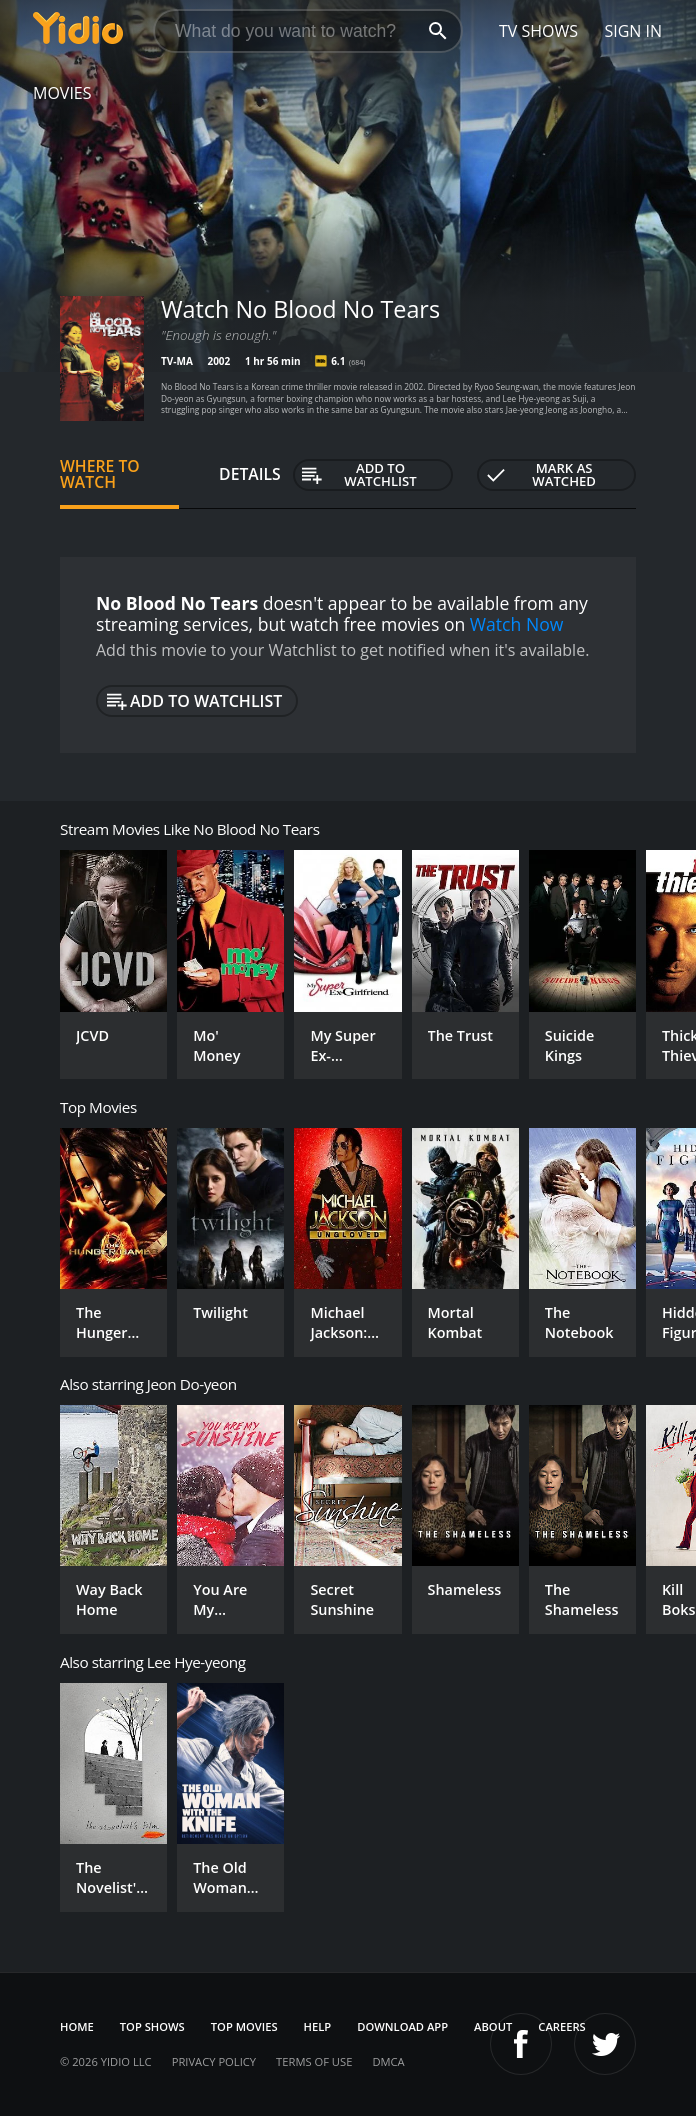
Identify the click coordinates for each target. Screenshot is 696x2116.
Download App (402, 2026)
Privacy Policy (214, 2061)
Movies (62, 93)
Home (77, 2026)
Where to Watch (100, 474)
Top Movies (244, 2026)
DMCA (388, 2061)
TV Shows (538, 31)
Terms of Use (314, 2061)
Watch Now (517, 624)
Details (250, 474)
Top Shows (152, 2026)
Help (318, 2026)
